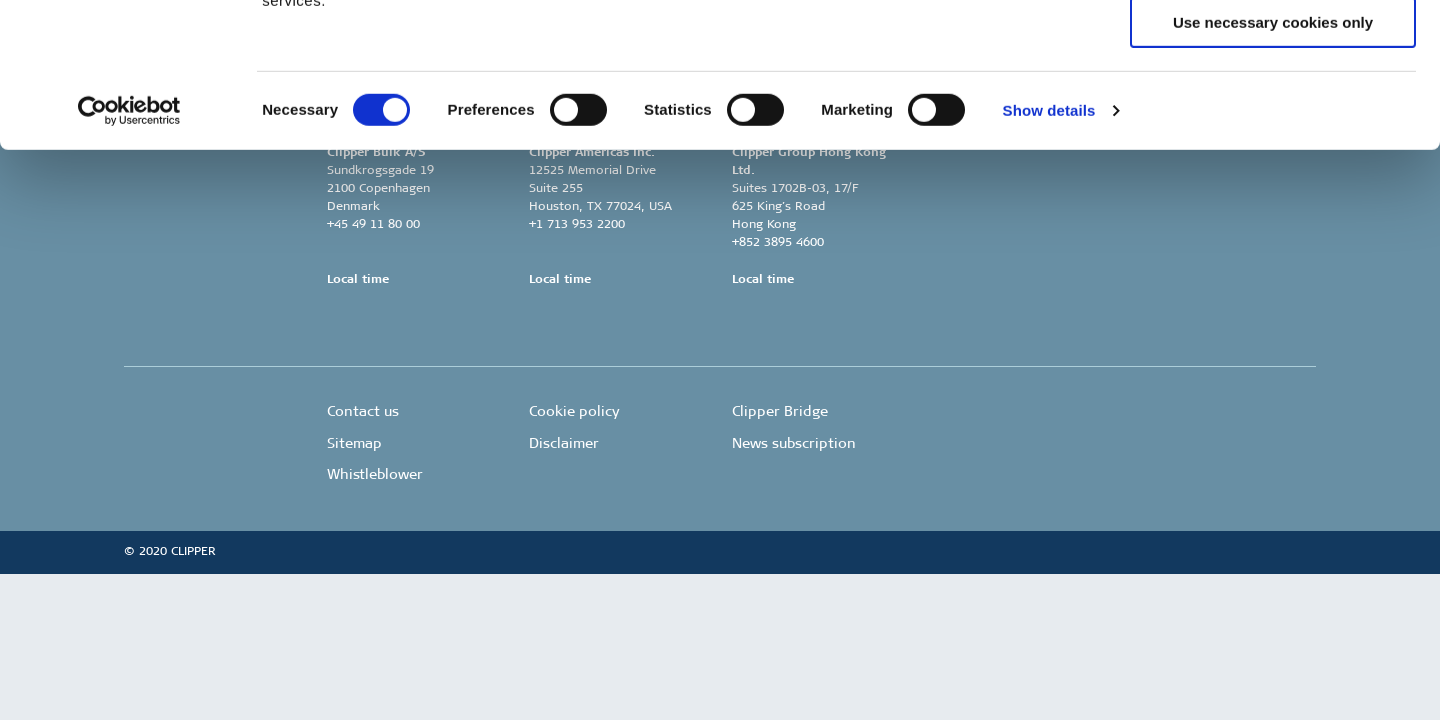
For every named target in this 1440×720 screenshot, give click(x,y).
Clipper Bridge (780, 412)
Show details (1049, 254)
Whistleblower (375, 475)
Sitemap (354, 444)
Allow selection (1272, 108)
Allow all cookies (1273, 49)
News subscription (794, 444)
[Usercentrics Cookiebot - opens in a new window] (129, 255)
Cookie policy (574, 412)
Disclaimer (564, 444)
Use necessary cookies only (1273, 166)
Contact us (363, 412)
